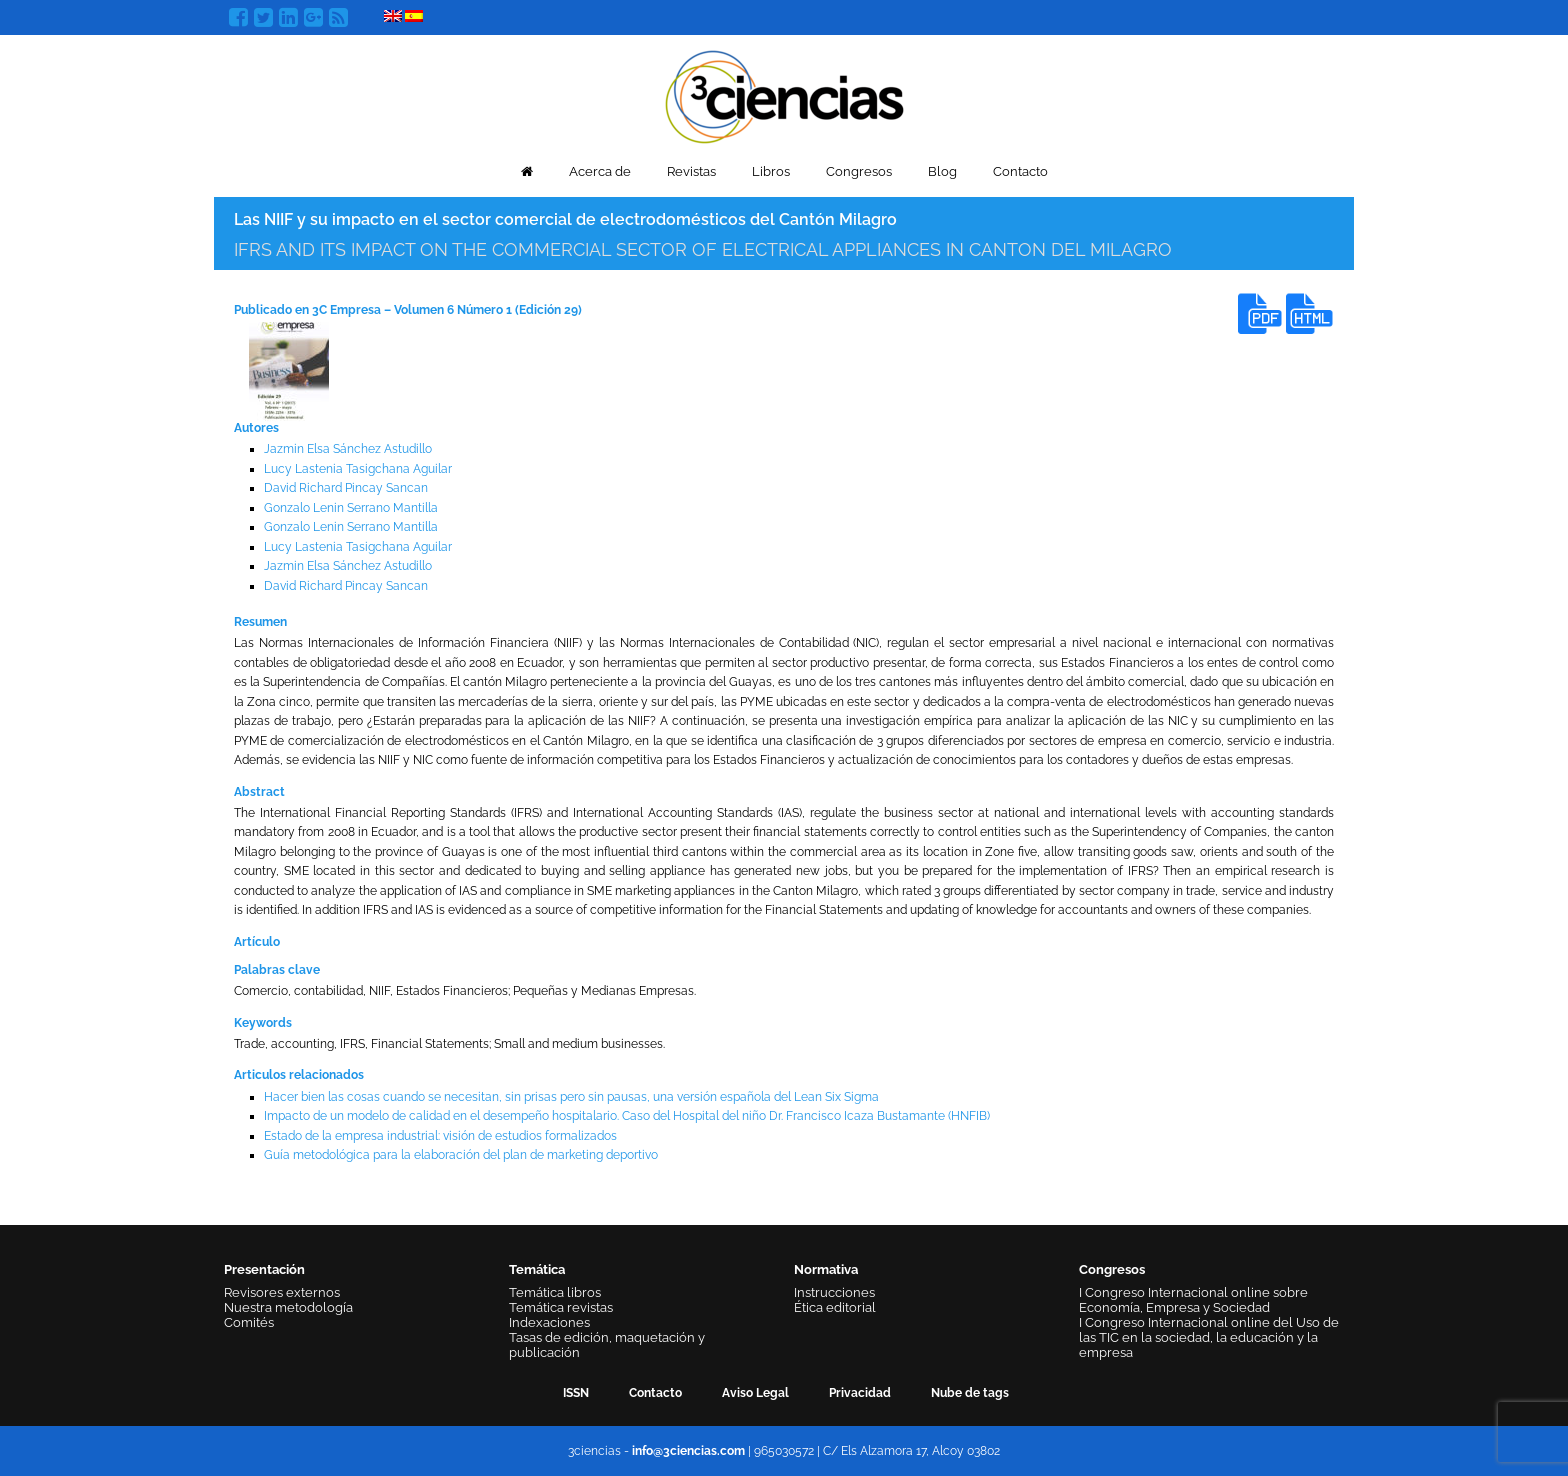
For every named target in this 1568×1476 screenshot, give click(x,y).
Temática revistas (561, 1307)
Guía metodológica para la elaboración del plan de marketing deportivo (461, 1155)
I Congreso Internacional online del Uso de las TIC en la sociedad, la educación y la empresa (1209, 1337)
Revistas (691, 171)
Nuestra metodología (288, 1307)
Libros (771, 171)
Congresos (859, 171)
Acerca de (600, 171)
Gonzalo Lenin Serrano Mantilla (351, 508)
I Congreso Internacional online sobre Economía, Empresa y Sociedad (1193, 1300)
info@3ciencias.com (688, 1451)
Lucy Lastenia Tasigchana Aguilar (358, 469)
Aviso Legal (755, 1393)
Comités (249, 1322)
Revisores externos (282, 1292)
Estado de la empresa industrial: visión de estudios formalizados (440, 1136)
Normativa (826, 1269)
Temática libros (555, 1292)
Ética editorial (835, 1307)
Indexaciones (549, 1322)
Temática (537, 1269)
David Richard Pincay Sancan (346, 488)
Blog (942, 171)
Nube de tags (970, 1393)
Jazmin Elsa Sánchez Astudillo (348, 449)
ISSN (576, 1393)
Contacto (1020, 171)
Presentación (264, 1269)
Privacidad (860, 1393)
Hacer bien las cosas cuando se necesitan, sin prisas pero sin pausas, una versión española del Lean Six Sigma (571, 1097)
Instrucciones (834, 1292)
